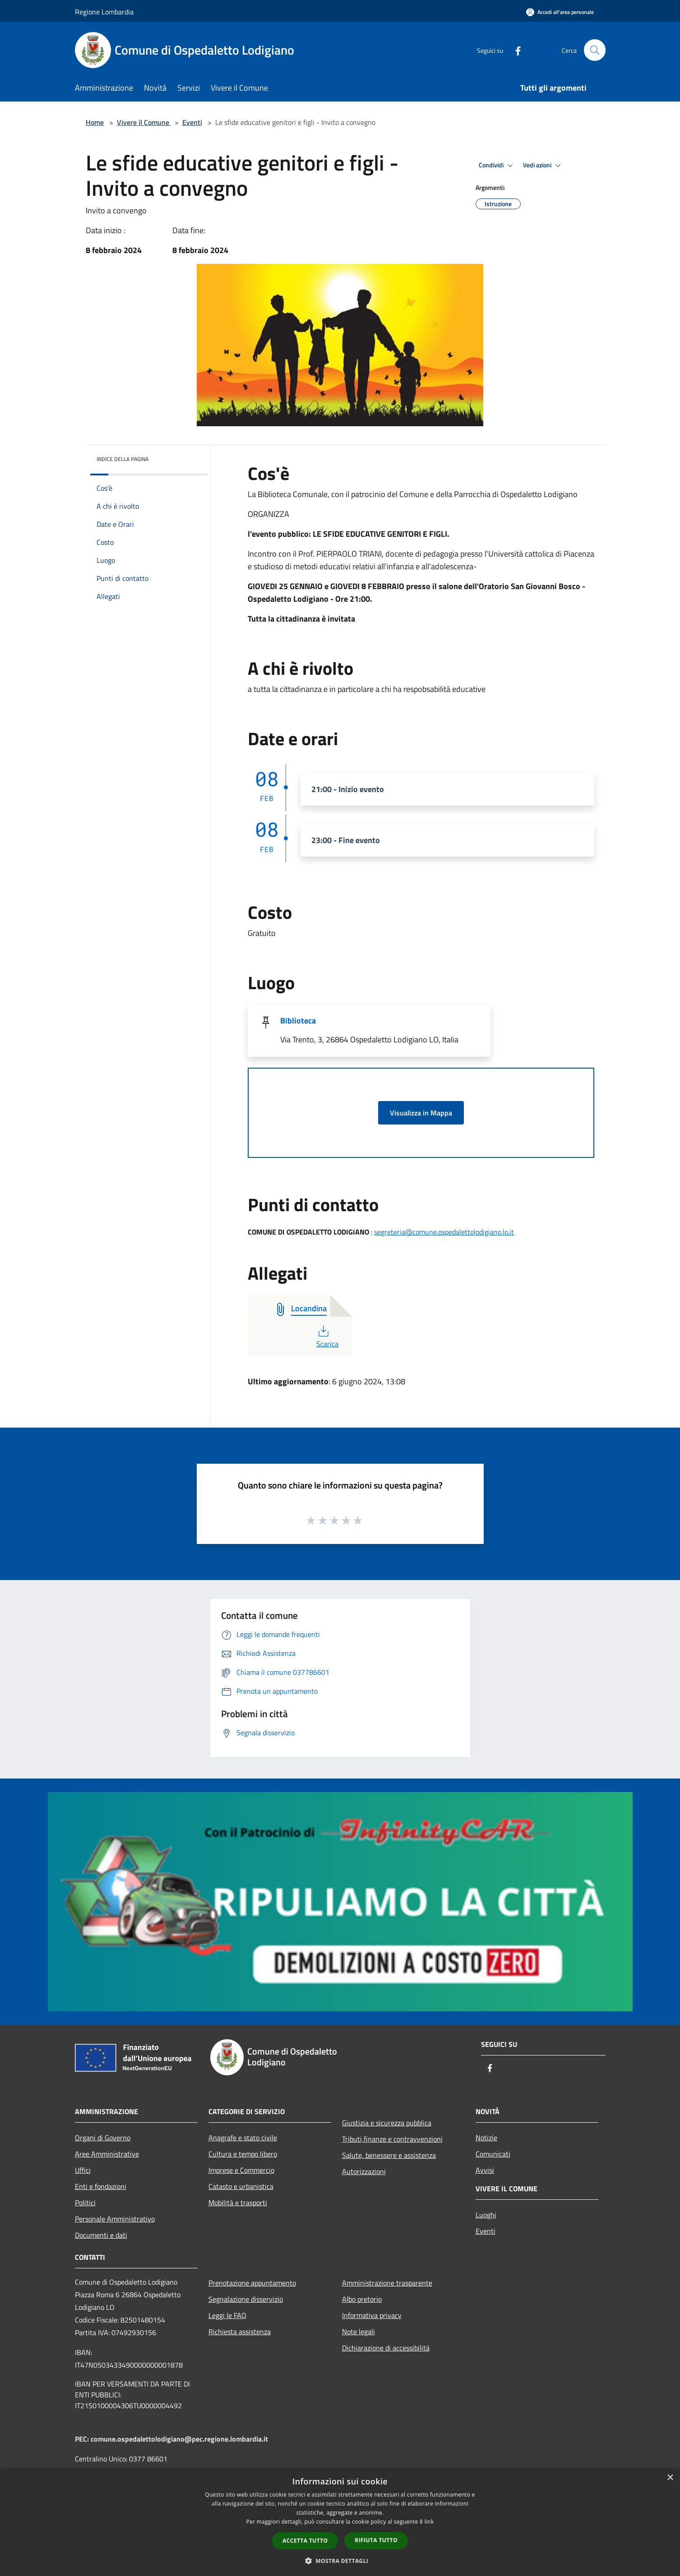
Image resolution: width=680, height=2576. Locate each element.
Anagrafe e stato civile (242, 2137)
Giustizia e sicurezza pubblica (386, 2122)
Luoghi (486, 2214)
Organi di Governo (102, 2137)
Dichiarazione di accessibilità (386, 2347)
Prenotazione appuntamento (252, 2282)
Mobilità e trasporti (237, 2202)
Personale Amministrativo (115, 2218)
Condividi (497, 165)
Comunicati (493, 2153)
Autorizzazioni (364, 2171)
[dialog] (340, 2522)
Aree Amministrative (107, 2153)
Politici (85, 2202)
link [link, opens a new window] (429, 2521)
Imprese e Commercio (241, 2170)
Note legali (358, 2331)
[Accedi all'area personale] (560, 12)
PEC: (83, 2438)
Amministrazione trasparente (387, 2282)
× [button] (669, 2478)
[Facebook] (514, 50)
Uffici (83, 2170)
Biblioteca (298, 1020)
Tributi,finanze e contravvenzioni (392, 2139)
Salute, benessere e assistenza (389, 2155)
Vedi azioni (543, 165)
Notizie (486, 2137)
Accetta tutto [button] (305, 2540)
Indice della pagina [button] (122, 459)
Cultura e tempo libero (242, 2153)
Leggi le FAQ (227, 2315)
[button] (340, 2560)
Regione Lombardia (104, 11)
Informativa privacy (372, 2315)
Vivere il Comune (144, 122)
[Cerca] (595, 50)
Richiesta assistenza (239, 2331)
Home (95, 122)
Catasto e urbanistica (240, 2186)
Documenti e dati (101, 2235)
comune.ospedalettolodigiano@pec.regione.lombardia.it (179, 2438)
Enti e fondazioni (100, 2186)
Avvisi (485, 2170)
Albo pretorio (362, 2299)
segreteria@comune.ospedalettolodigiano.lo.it (444, 1231)
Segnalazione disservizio (245, 2299)
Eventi (192, 122)
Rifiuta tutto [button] (376, 2540)
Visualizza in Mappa (421, 1112)
